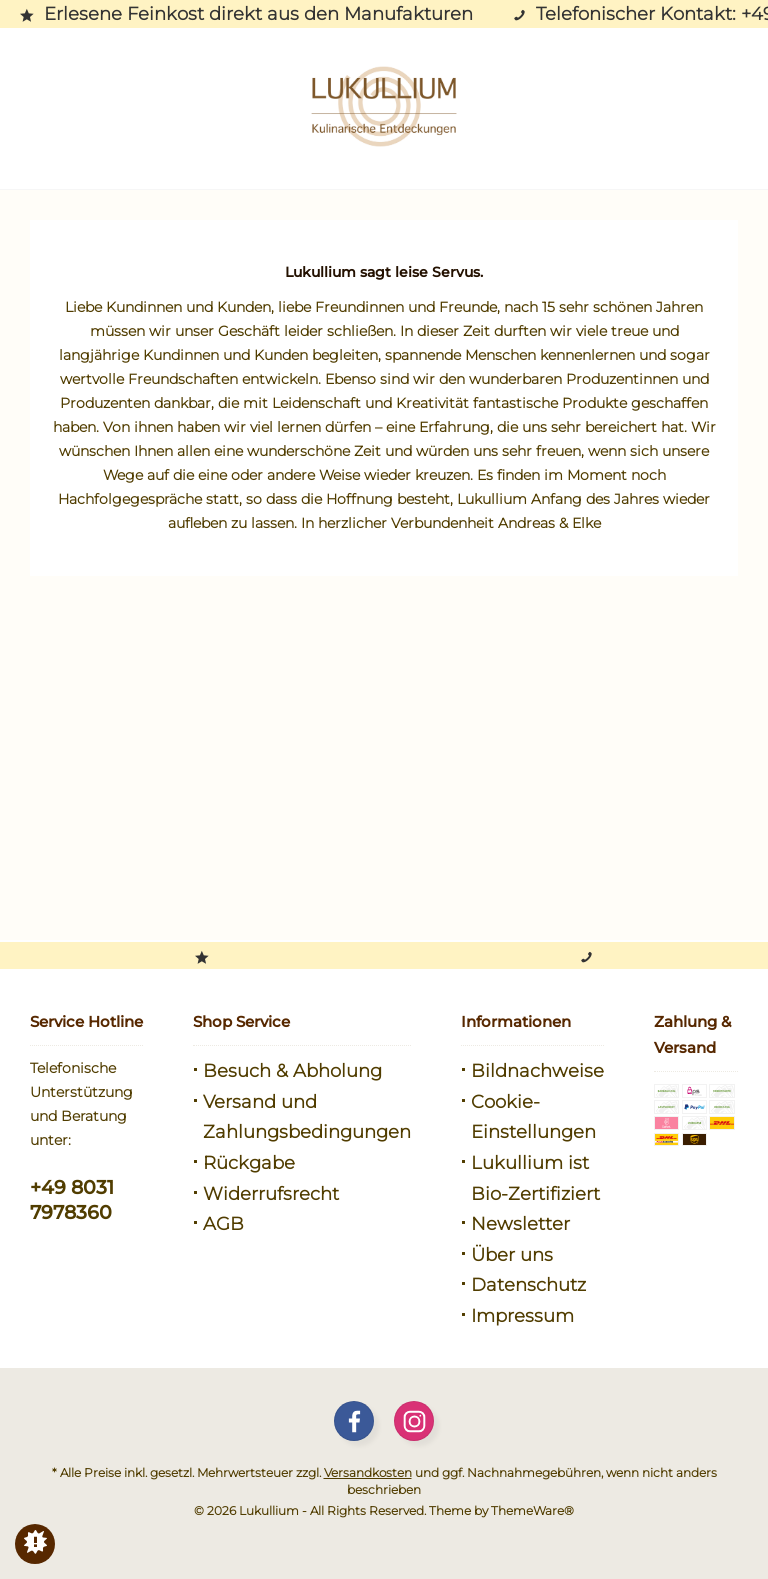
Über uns (512, 1255)
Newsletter (520, 1224)
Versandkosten (368, 1472)
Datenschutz (528, 1285)
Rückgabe (249, 1163)
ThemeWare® (532, 1510)
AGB (223, 1224)
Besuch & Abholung (292, 1071)
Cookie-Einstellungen (533, 1117)
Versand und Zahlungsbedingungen (307, 1117)
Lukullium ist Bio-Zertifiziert (535, 1178)
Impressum (522, 1316)
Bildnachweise (537, 1071)
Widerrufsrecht (271, 1194)
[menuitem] (302, 1071)
